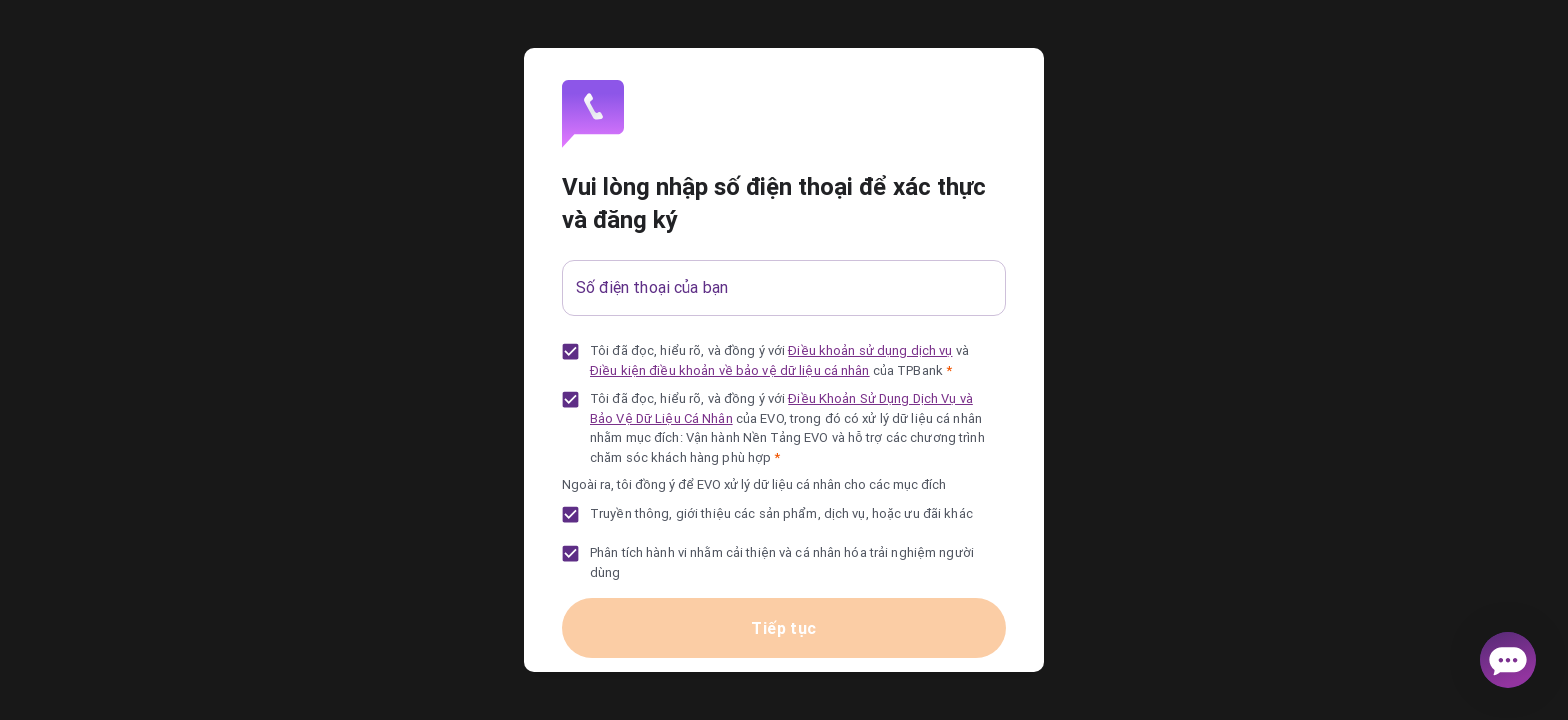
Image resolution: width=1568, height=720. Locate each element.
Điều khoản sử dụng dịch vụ (870, 350)
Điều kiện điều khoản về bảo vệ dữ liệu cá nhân (730, 370)
